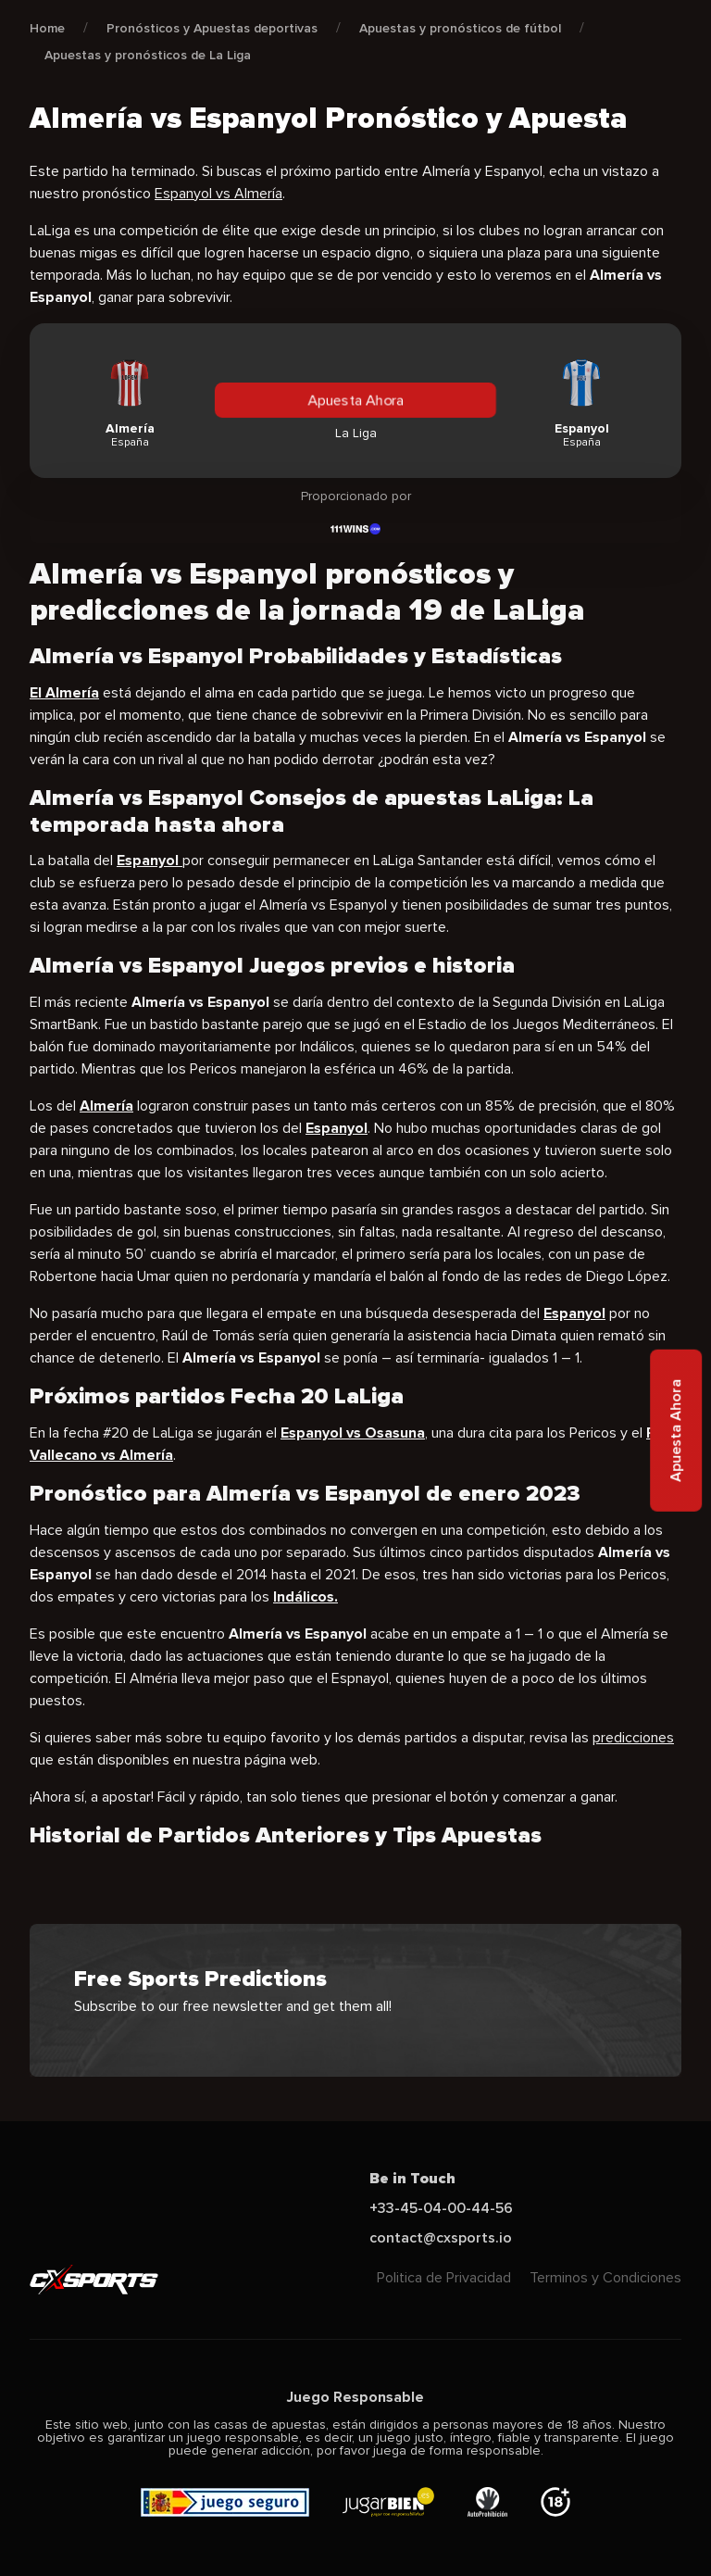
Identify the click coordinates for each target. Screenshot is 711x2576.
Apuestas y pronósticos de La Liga (147, 55)
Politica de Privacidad (444, 2277)
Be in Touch (412, 2178)
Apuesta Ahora (355, 400)
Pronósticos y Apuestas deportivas (212, 28)
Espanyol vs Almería (218, 193)
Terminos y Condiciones (605, 2277)
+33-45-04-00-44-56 (441, 2208)
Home (47, 28)
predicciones (633, 1737)
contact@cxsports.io (440, 2238)
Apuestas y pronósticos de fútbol (460, 28)
